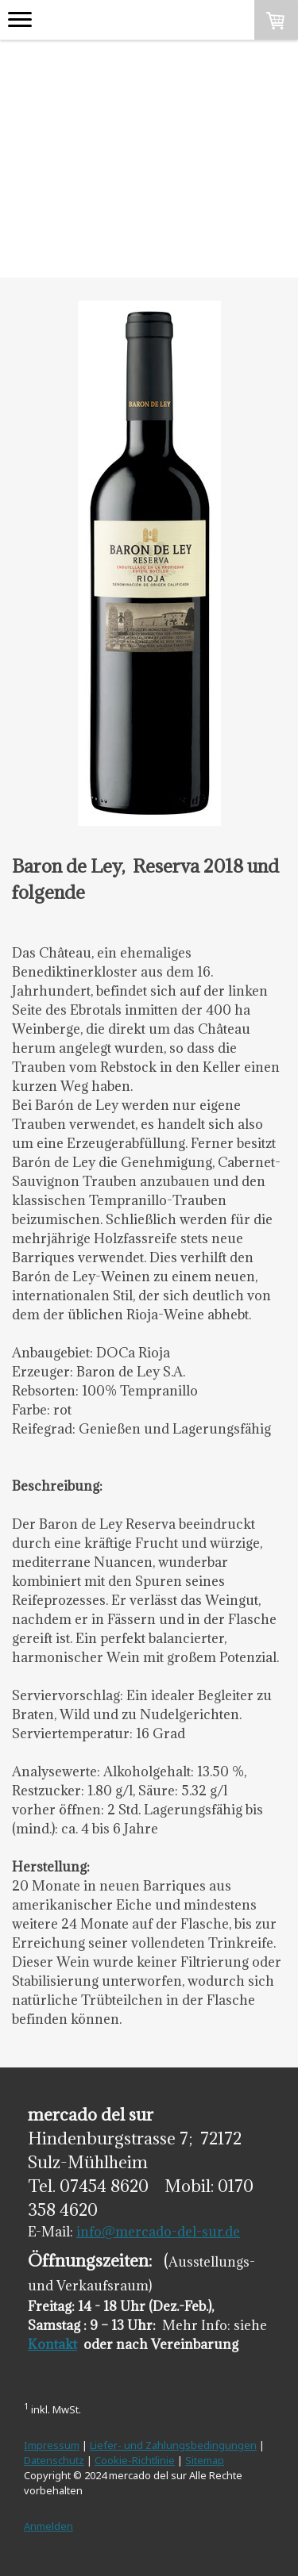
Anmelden (48, 2526)
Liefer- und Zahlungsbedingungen (173, 2445)
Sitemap (204, 2460)
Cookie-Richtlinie (135, 2460)
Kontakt (52, 2344)
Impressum (51, 2445)
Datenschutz (54, 2460)
